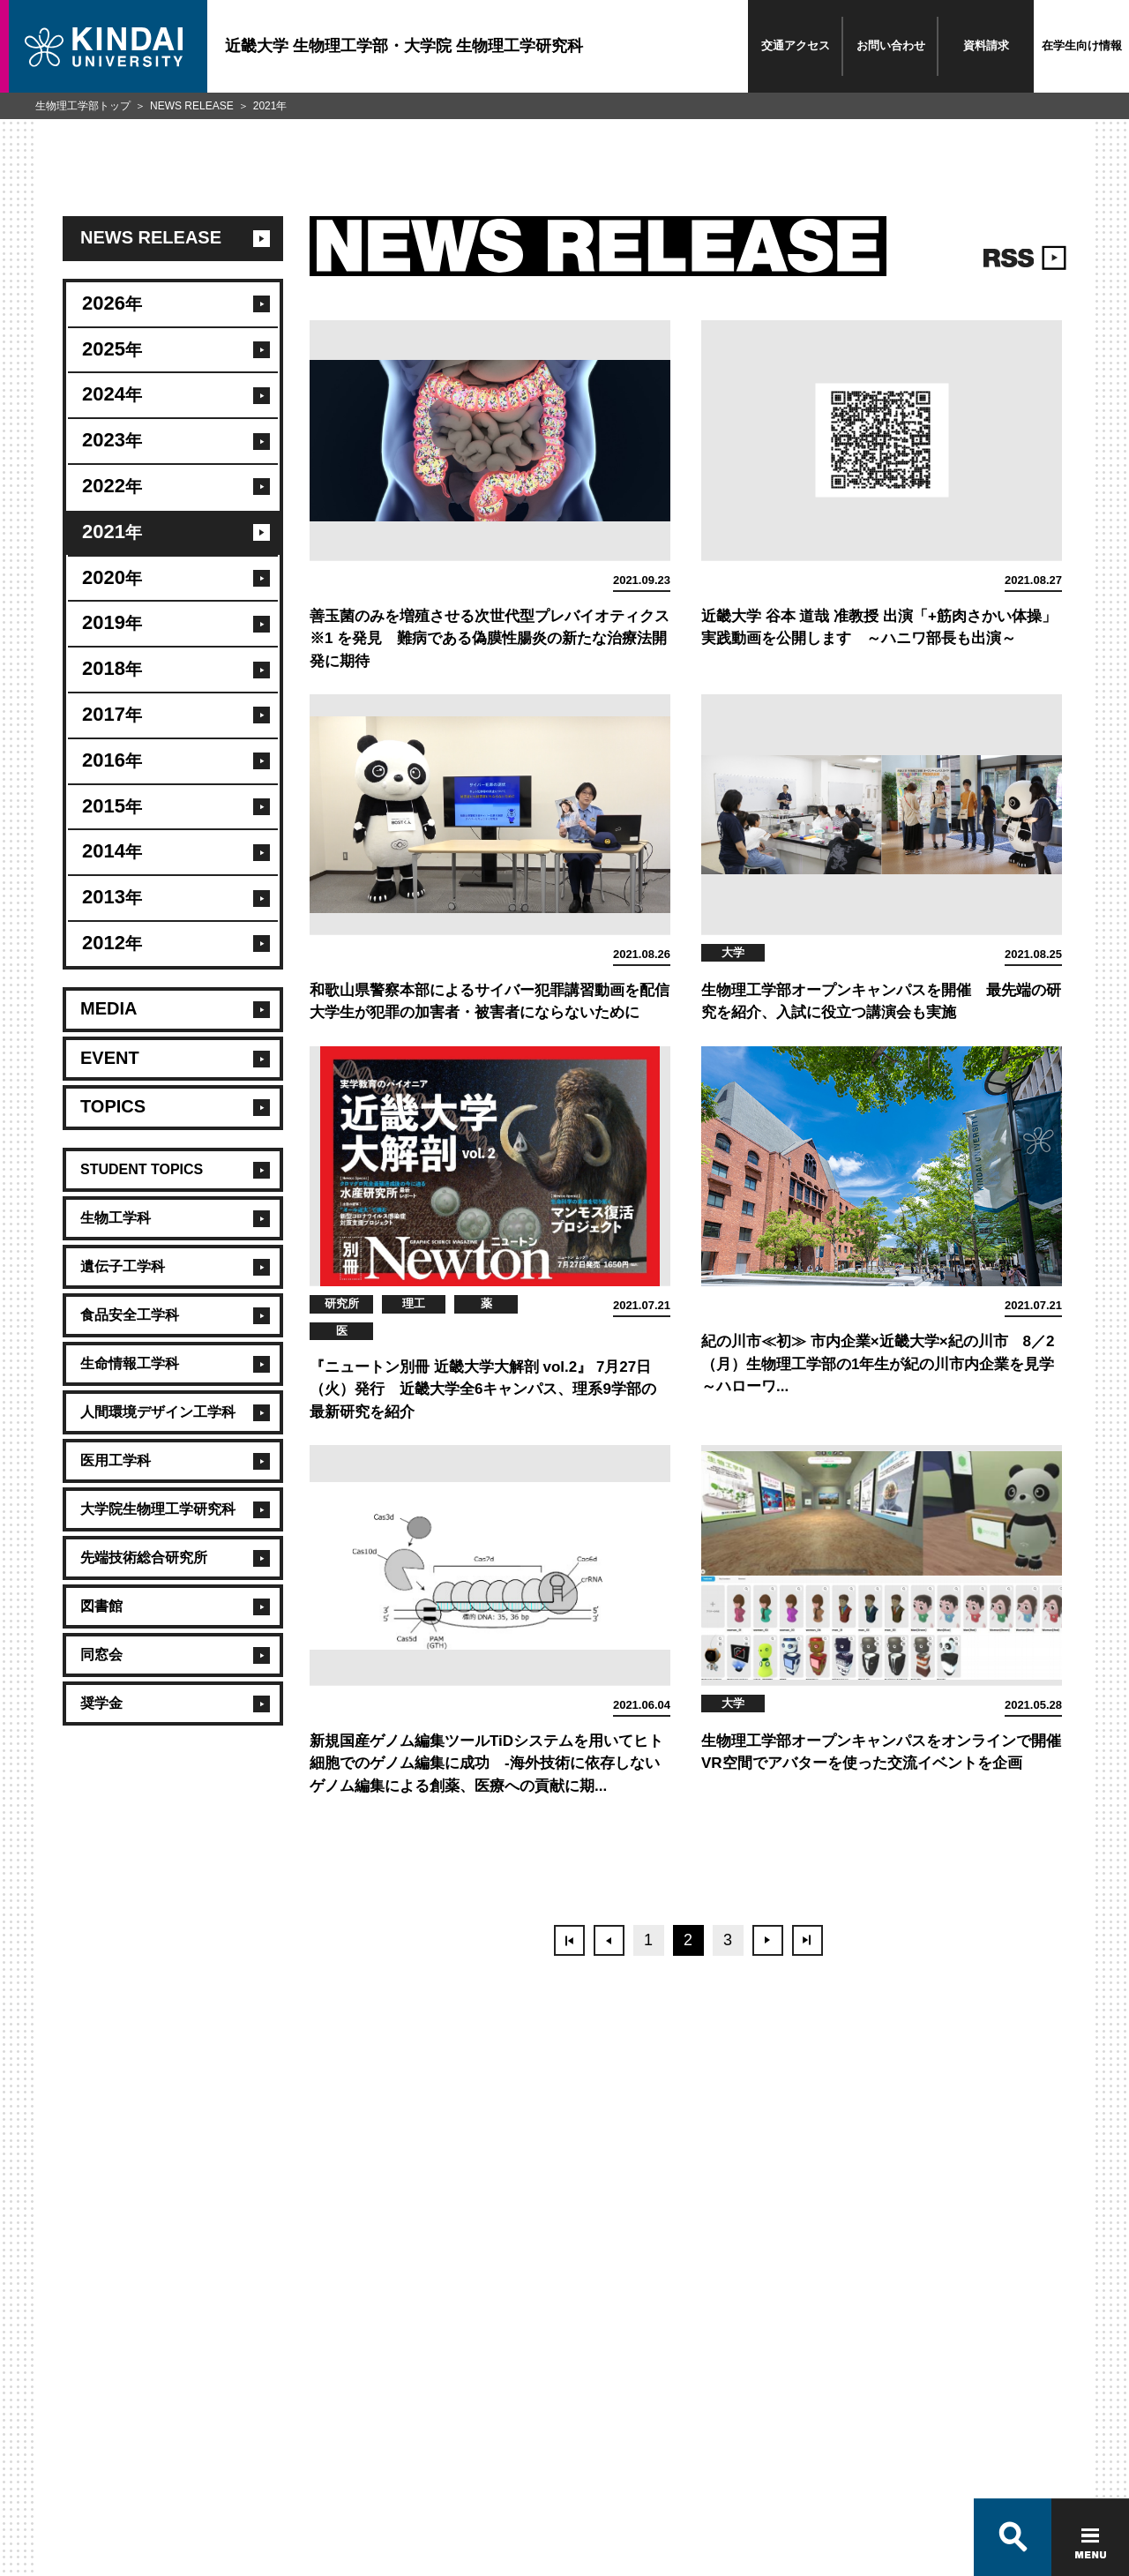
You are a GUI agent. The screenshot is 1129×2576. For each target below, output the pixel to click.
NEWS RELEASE (192, 106)
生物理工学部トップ (83, 106)
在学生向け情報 (1082, 45)
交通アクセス (795, 45)
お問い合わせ (890, 45)
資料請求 (986, 45)
